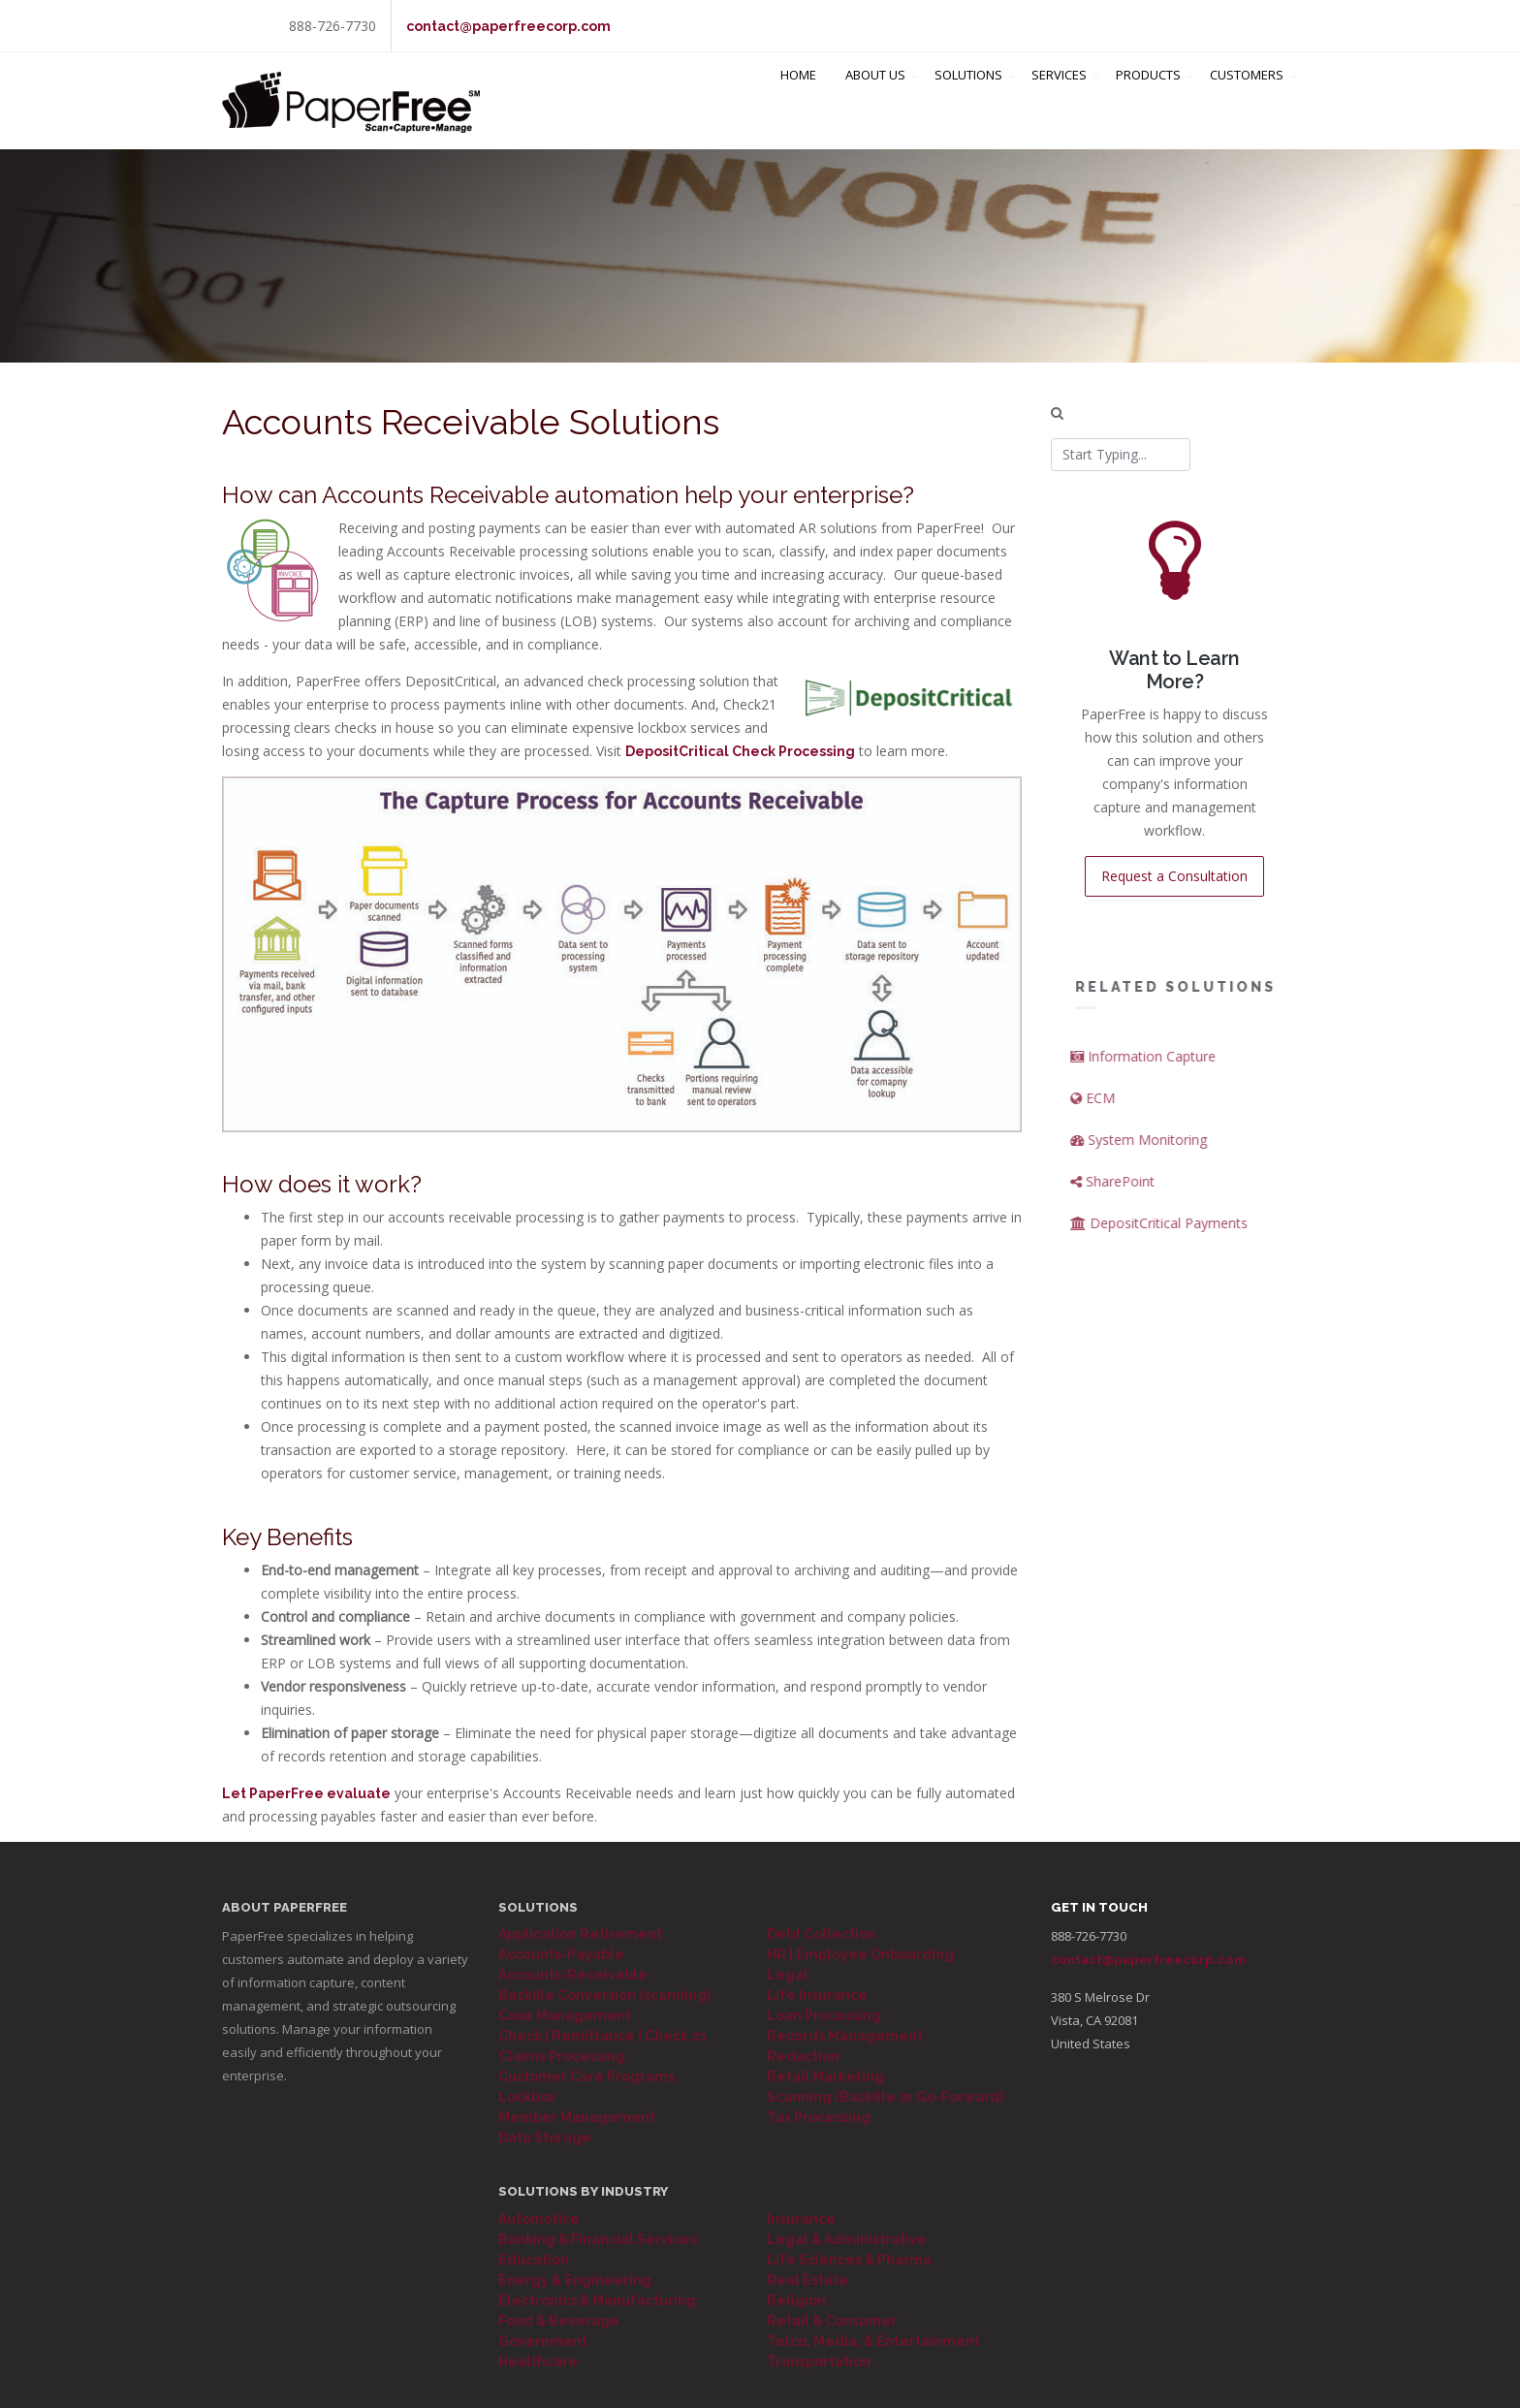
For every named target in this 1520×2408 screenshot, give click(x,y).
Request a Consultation (1175, 876)
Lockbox (526, 2097)
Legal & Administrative (847, 2239)
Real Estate (807, 2280)
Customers (1246, 101)
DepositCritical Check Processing (740, 751)
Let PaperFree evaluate (306, 1793)
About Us (875, 101)
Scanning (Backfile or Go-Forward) (885, 2097)
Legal (787, 1974)
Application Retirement (580, 1934)
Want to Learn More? (1176, 670)
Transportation (819, 2361)
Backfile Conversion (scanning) (604, 1995)
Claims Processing (561, 2056)
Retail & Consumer (832, 2321)
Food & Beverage (558, 2321)
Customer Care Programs (586, 2076)
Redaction (803, 2056)
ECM (1122, 1098)
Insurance (801, 2219)
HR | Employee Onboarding (860, 1954)
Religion (796, 2300)
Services (1059, 101)
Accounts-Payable (561, 1954)
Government (542, 2341)
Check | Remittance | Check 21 (603, 2036)
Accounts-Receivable (573, 1974)
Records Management (845, 2036)
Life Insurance (817, 1995)
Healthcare (538, 2361)
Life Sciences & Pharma (849, 2259)
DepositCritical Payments (1189, 1223)
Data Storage (544, 2137)
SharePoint (1142, 1181)
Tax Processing (819, 2117)
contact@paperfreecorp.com (508, 26)
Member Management (576, 2117)
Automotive (539, 2219)
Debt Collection (821, 1934)
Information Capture (1173, 1056)
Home (798, 101)
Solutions (968, 101)
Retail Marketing (825, 2076)
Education (533, 2259)
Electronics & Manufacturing (597, 2300)
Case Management (564, 2015)
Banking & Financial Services (597, 2239)
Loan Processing (824, 2015)
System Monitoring (1168, 1139)
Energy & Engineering (574, 2280)
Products (1148, 101)
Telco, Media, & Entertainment (873, 2341)
